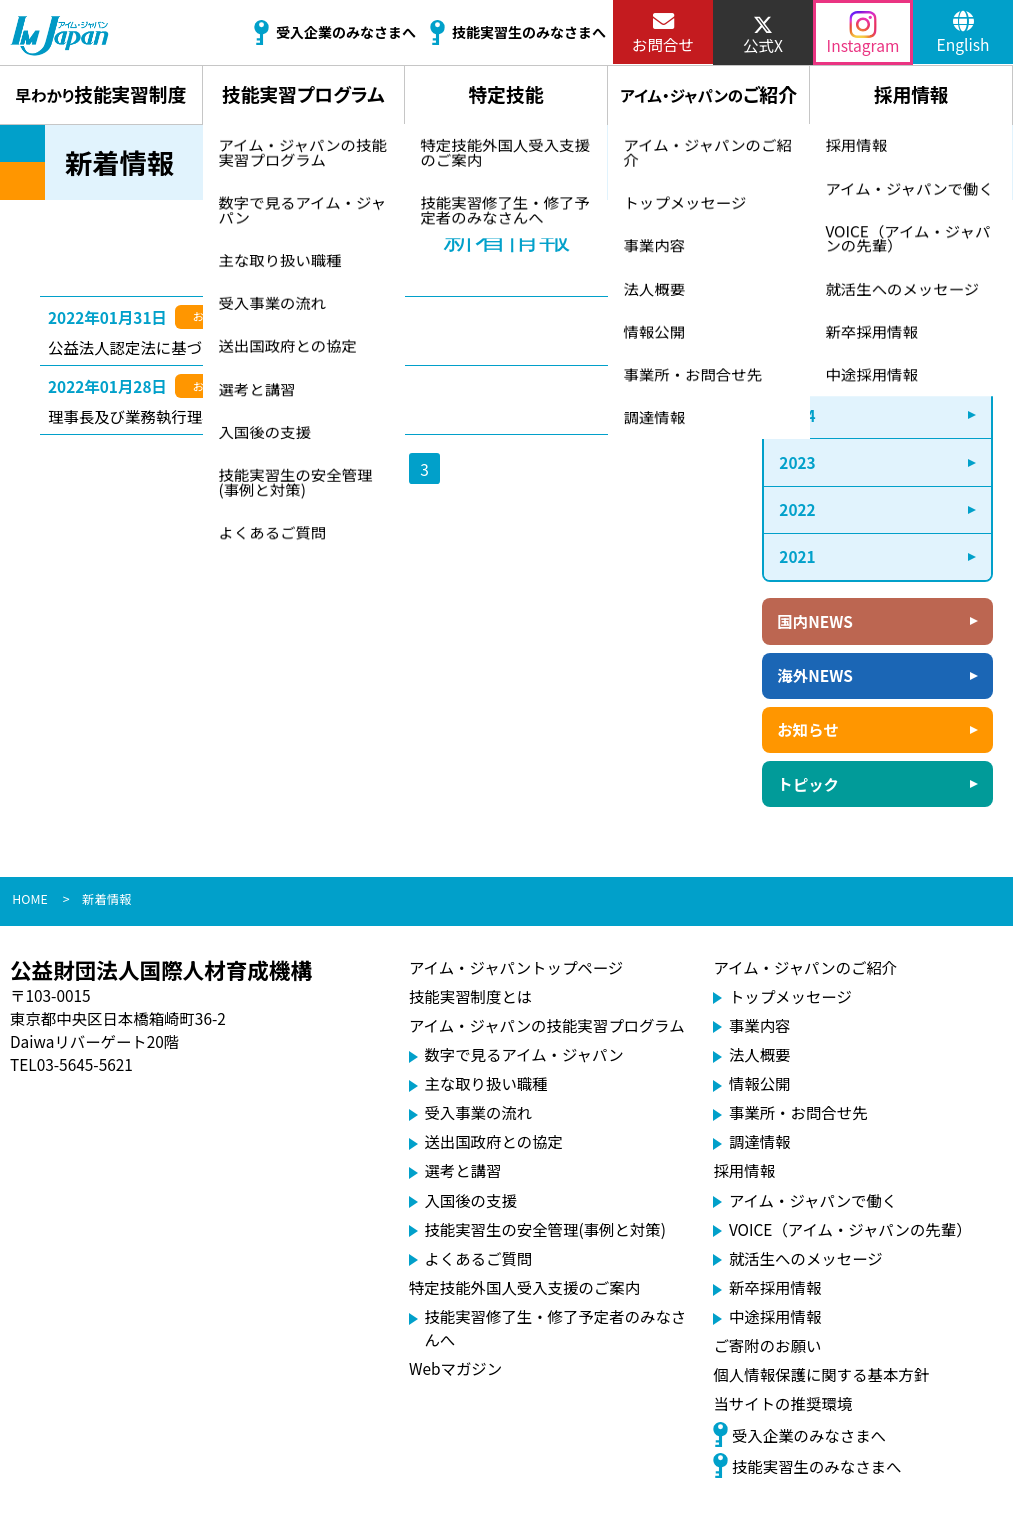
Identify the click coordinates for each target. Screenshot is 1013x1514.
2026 (797, 320)
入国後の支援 (470, 1200)
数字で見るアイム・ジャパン (523, 1054)
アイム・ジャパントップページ (516, 967)
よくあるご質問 (478, 1258)
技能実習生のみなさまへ (807, 1465)
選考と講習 (462, 1170)
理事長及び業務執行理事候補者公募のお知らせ (209, 416)
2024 (797, 415)
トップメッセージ (790, 996)
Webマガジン (455, 1368)
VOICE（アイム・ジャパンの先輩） (850, 1229)
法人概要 (760, 1054)
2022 (797, 509)
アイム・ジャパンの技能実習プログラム (547, 1025)
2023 (797, 462)
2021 (797, 556)
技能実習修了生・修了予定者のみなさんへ (555, 1327)
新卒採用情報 (775, 1287)
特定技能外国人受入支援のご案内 (524, 1287)
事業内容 (760, 1025)
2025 (797, 367)
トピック (808, 784)
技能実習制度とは (470, 996)
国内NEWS (814, 621)
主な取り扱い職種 (485, 1083)
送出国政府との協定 (493, 1141)
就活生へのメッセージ (806, 1258)
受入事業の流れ (478, 1112)
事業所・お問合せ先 (798, 1112)
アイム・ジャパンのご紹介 (805, 967)
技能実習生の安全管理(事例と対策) (545, 1229)
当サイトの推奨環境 (782, 1403)
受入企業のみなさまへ (799, 1434)
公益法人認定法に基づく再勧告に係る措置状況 (210, 347)
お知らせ (807, 729)
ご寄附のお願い (767, 1345)
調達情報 (760, 1141)
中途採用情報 (775, 1316)
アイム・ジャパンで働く (813, 1200)
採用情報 (744, 1170)
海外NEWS (814, 675)
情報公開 (760, 1083)
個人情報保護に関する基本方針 (821, 1374)
